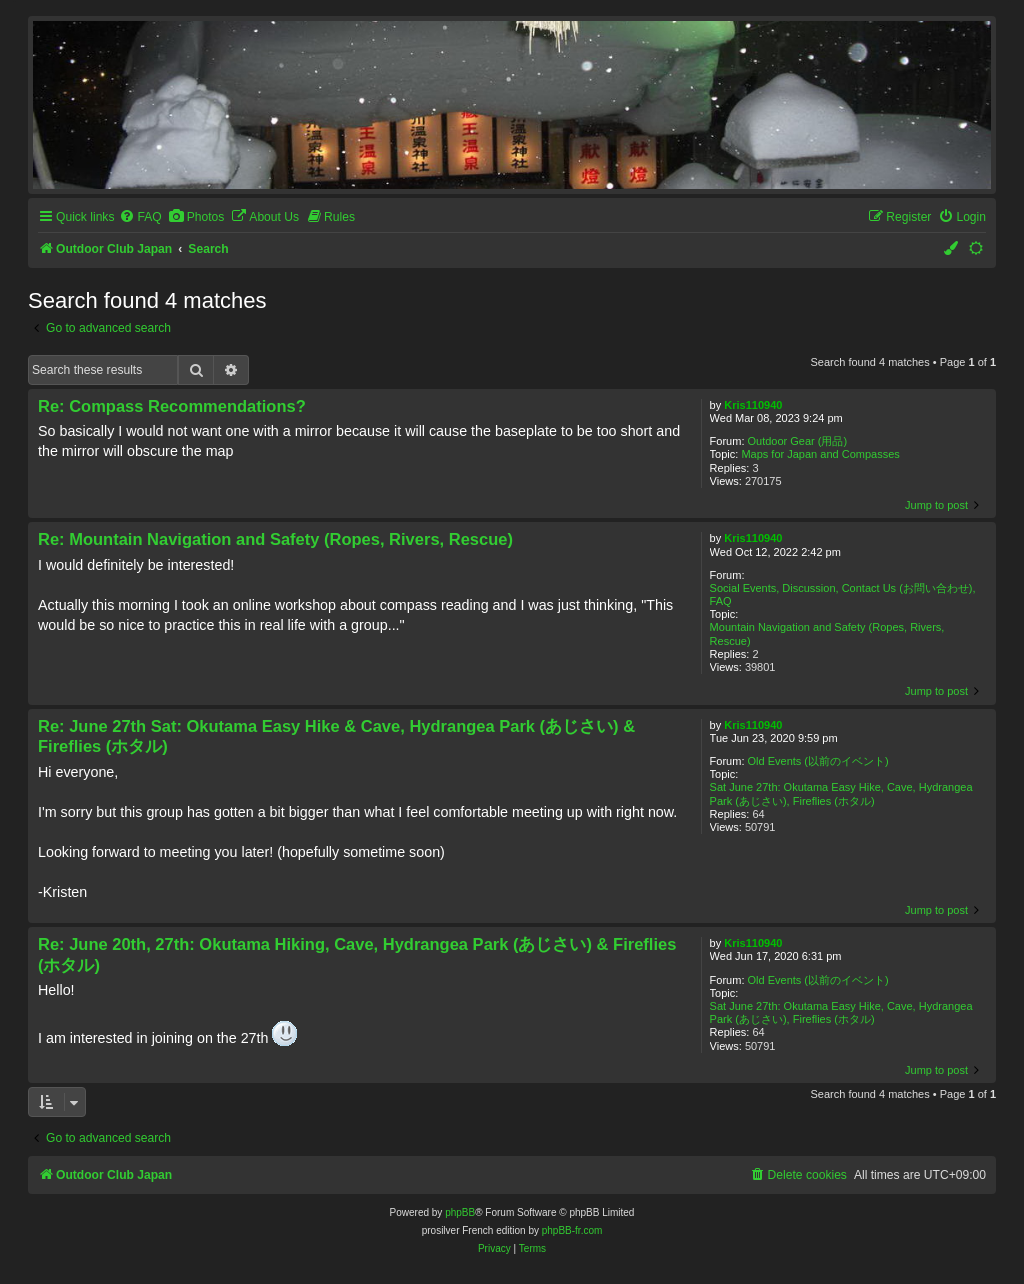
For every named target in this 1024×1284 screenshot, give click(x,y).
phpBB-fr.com (572, 1230)
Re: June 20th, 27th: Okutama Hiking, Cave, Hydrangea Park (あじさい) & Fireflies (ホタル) (357, 954)
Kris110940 (753, 405)
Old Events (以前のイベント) (818, 761)
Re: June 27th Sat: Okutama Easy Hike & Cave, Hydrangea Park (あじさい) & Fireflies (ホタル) (336, 736)
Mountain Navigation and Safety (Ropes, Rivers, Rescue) (827, 633)
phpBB (460, 1212)
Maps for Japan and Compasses (820, 454)
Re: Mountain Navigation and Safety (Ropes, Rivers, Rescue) (275, 539)
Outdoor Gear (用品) (798, 441)
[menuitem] (140, 217)
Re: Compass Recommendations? (172, 406)
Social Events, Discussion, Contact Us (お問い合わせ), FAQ (843, 594)
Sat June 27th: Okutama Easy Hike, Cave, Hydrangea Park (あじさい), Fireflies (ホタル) (841, 793)
